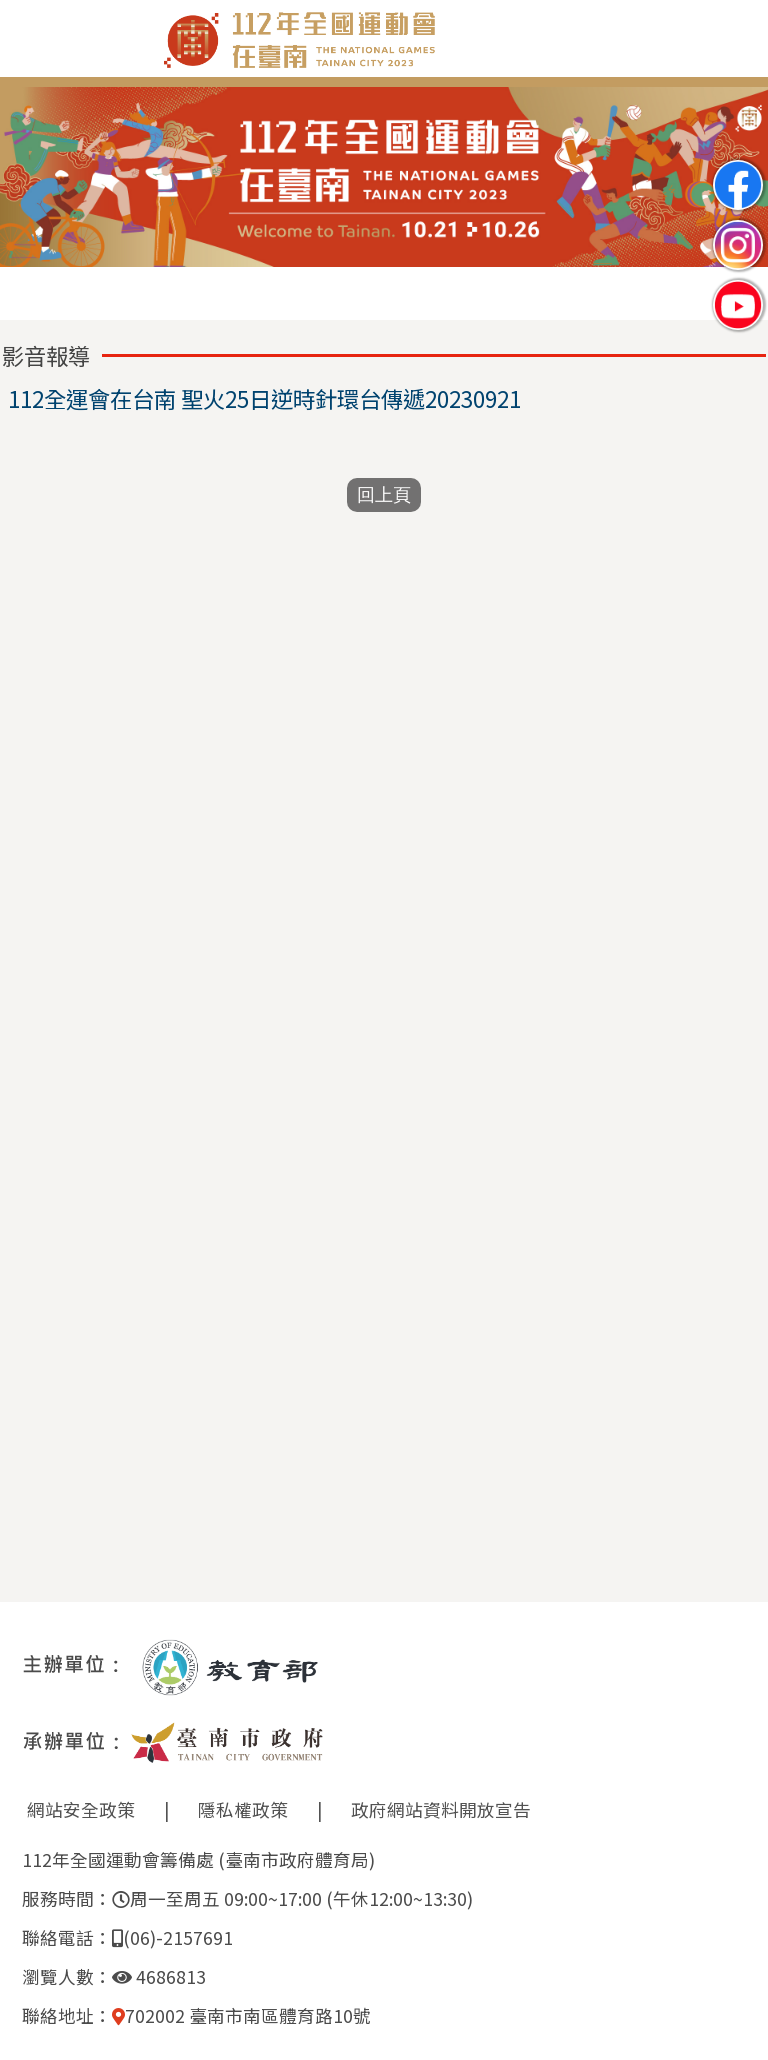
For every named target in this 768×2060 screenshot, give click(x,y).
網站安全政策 (81, 1809)
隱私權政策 (243, 1809)
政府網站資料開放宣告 (441, 1809)
